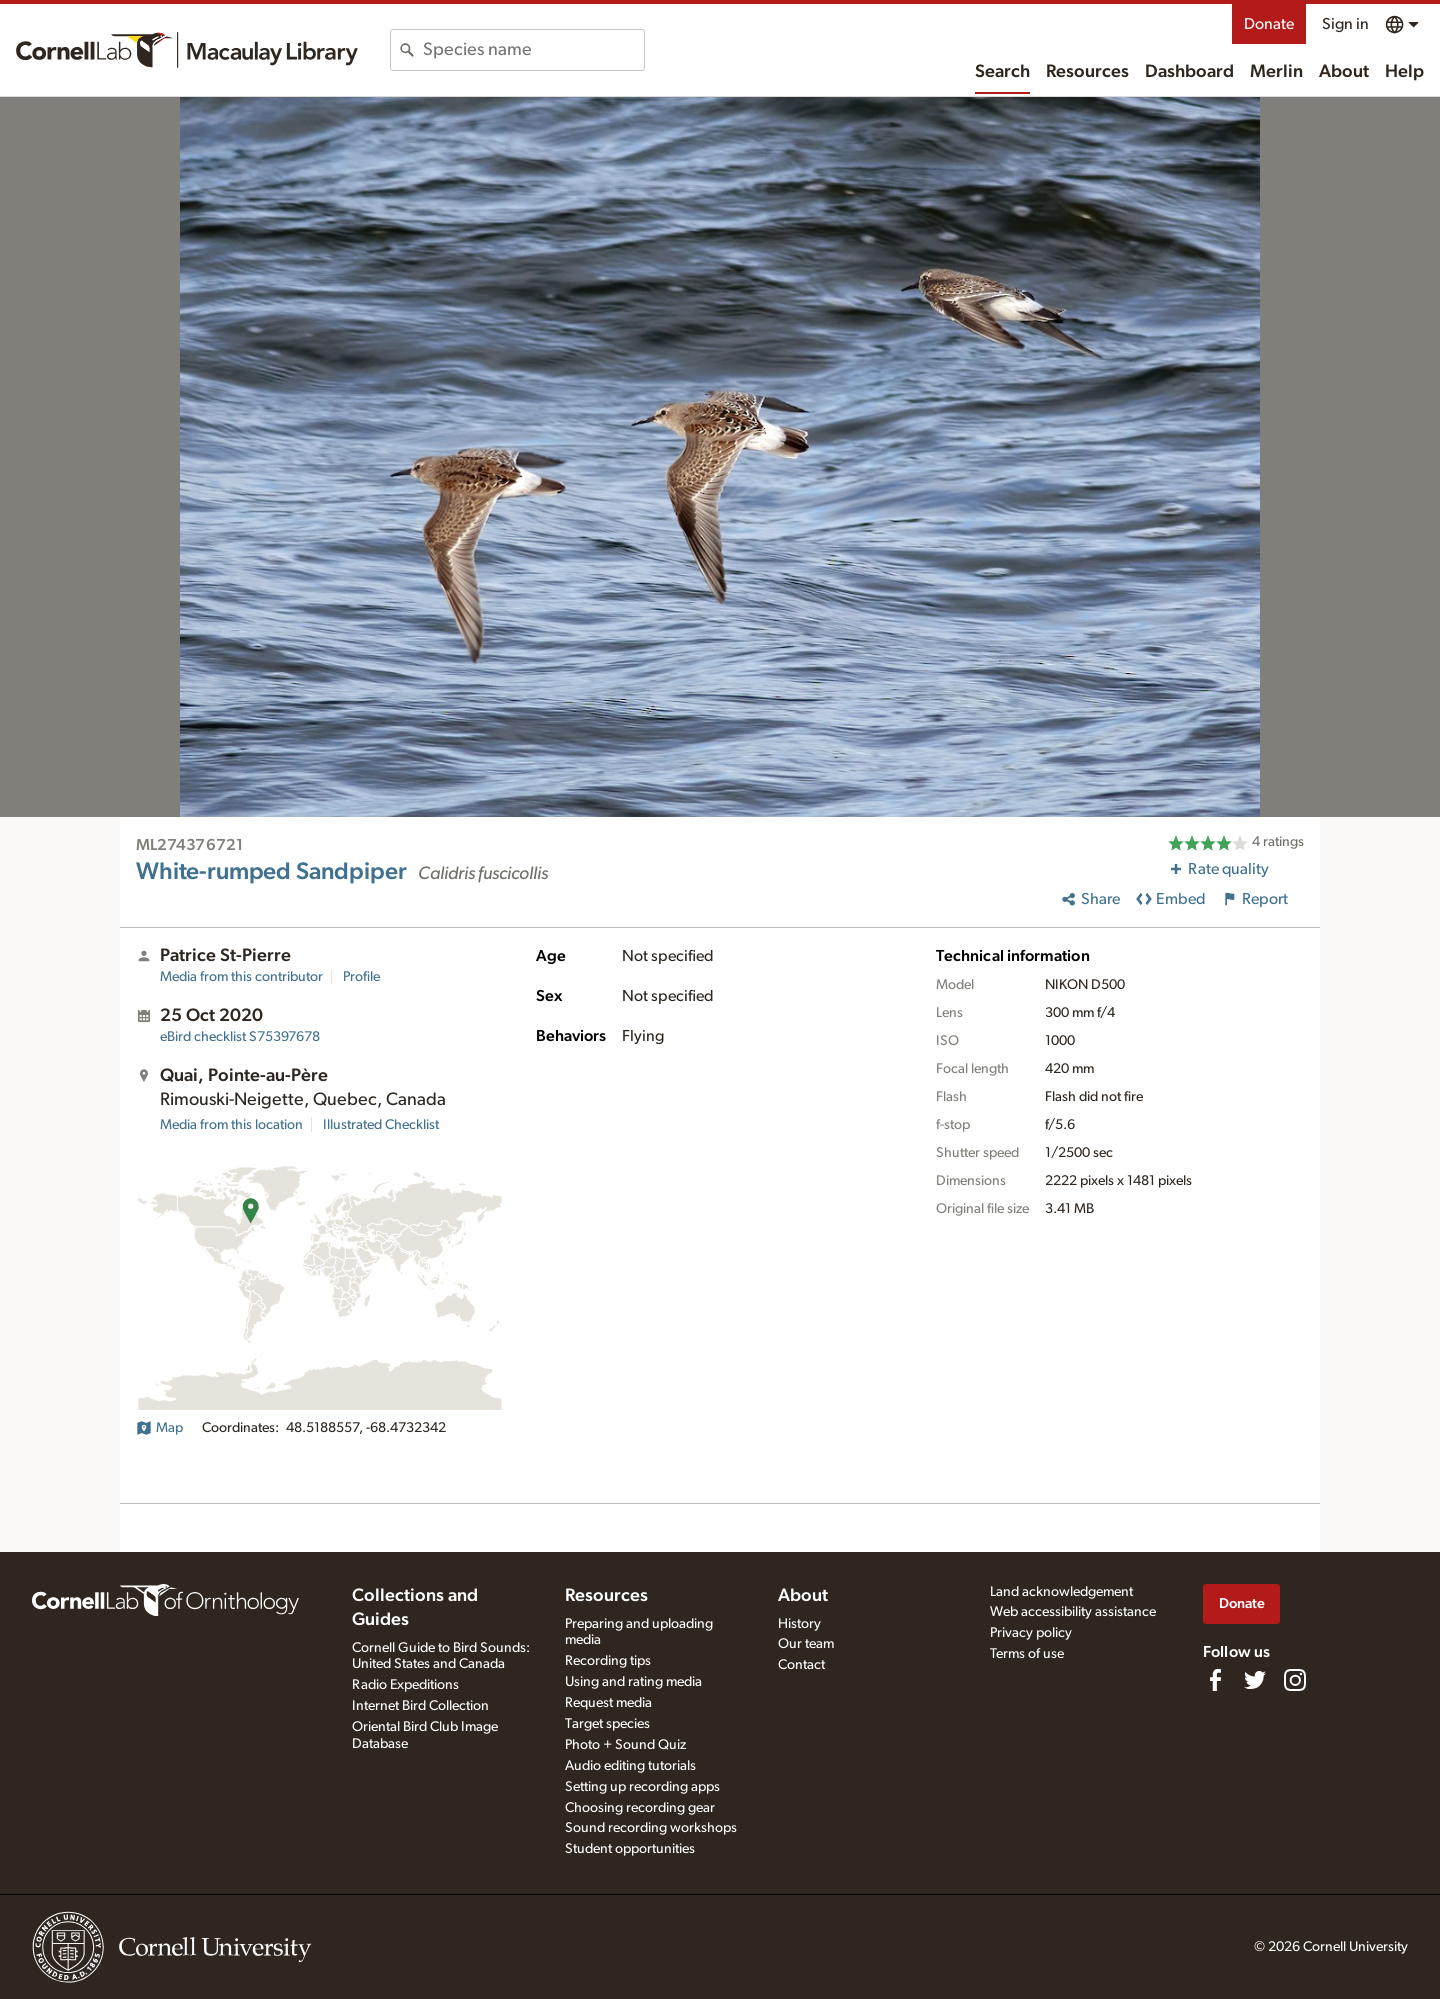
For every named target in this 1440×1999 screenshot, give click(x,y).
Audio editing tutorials (630, 1766)
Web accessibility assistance (1073, 1612)
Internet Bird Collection (420, 1706)
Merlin (1276, 72)
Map (159, 1428)
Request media (608, 1703)
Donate (1269, 24)
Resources (1087, 72)
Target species (607, 1724)
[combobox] (533, 50)
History (799, 1624)
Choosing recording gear (640, 1808)
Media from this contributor (241, 977)
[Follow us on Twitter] (1255, 1680)
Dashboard (1189, 72)
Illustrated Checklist (381, 1125)
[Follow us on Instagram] (1295, 1680)
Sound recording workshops (651, 1828)
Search (1002, 72)
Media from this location (231, 1125)
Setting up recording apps (642, 1787)
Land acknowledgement (1061, 1592)
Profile (361, 977)
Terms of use (1027, 1654)
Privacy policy (1031, 1633)
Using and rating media (633, 1682)
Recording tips (608, 1661)
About (1344, 72)
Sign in (1345, 24)
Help (1404, 72)
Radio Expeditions (405, 1685)
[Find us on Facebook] (1215, 1680)
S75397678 (240, 1037)
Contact (801, 1665)
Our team (806, 1644)
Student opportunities (630, 1849)
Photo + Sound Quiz (625, 1745)
